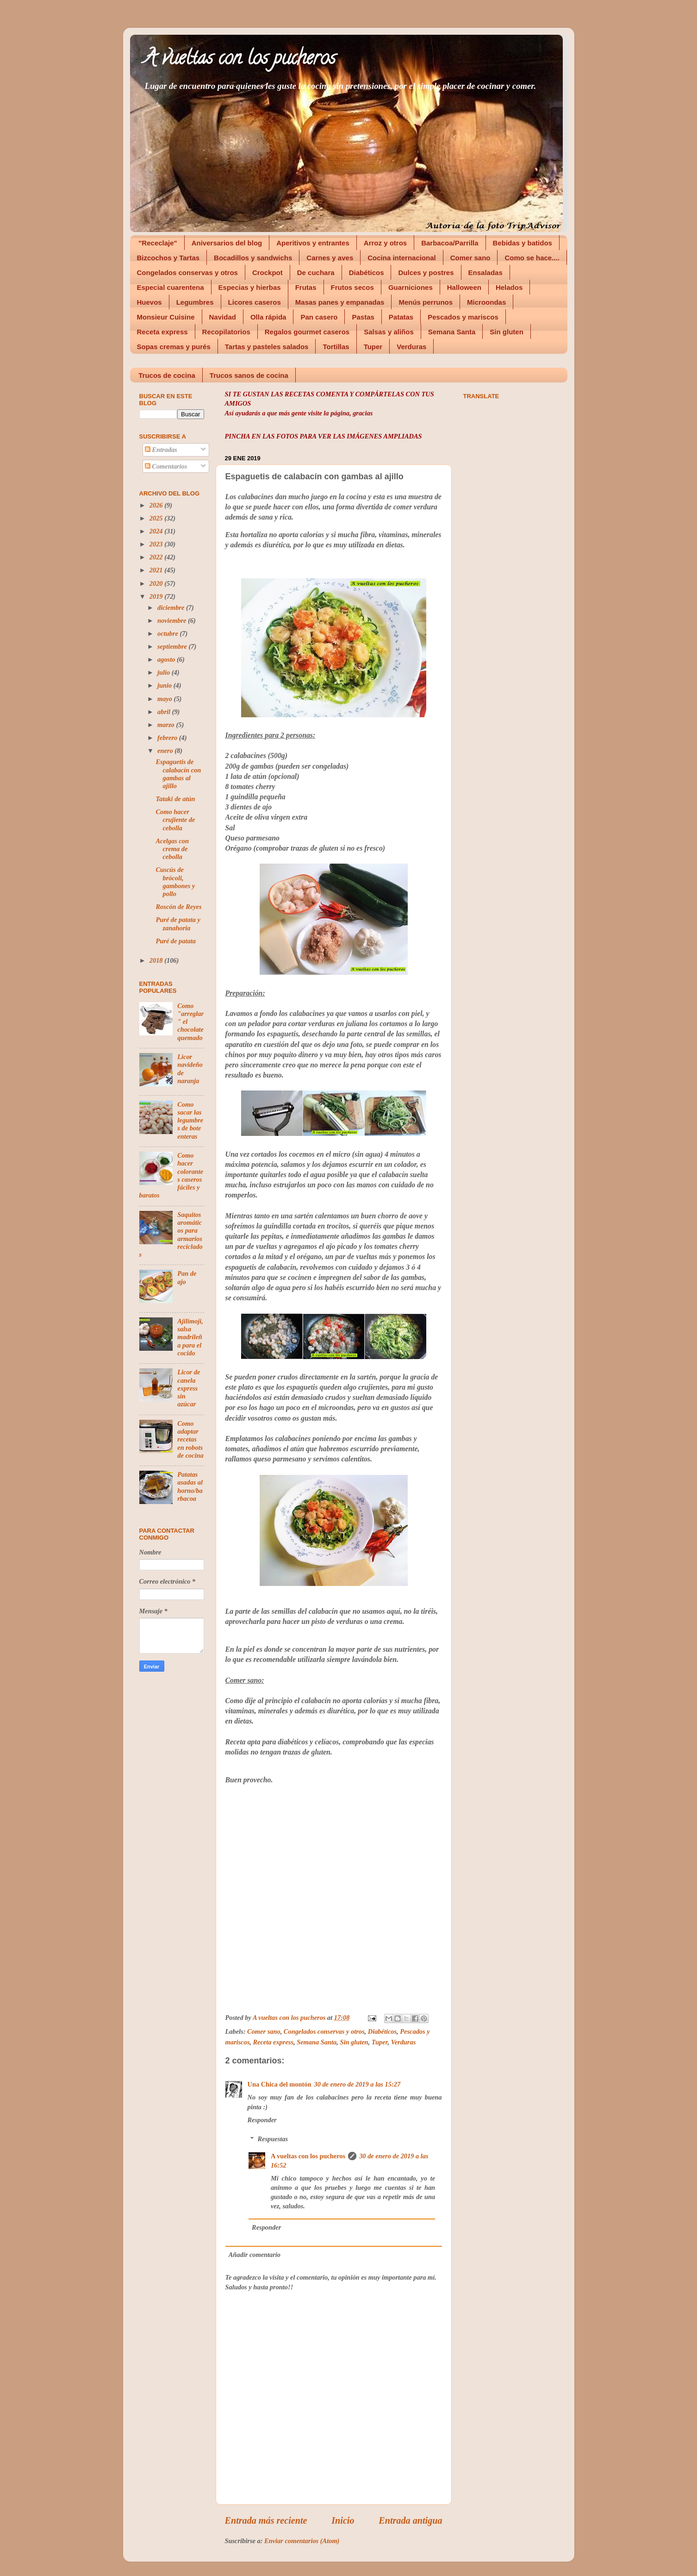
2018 (156, 960)
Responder (262, 2120)
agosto (167, 659)
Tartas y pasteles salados (267, 347)
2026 (156, 505)
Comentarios (166, 466)
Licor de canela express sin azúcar (188, 1388)
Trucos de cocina (166, 375)
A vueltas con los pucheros (240, 60)
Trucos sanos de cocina (249, 375)
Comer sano (470, 258)
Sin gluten (506, 332)
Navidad (222, 317)
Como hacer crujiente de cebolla (175, 820)
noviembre (172, 620)
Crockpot (267, 272)
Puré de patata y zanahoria (178, 923)
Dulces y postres (426, 272)
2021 (156, 570)
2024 (156, 531)
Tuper (373, 347)
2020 (156, 583)
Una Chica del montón (279, 2084)
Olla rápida (268, 317)
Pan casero (318, 317)
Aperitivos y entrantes (312, 243)
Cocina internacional (401, 258)
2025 (156, 518)
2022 (156, 557)
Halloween (464, 287)
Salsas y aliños (389, 332)
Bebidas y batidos (522, 243)
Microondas (486, 302)
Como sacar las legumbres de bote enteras (190, 1120)
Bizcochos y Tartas (168, 258)
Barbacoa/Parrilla (449, 243)
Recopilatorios (226, 332)
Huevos (149, 302)
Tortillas (336, 347)
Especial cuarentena (170, 287)
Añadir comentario (254, 2254)
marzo (166, 724)
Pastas (363, 317)
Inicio (342, 2520)
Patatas (401, 317)
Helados (509, 287)
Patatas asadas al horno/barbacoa (190, 1486)
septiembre (173, 646)
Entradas (161, 449)
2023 (156, 544)
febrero (168, 737)
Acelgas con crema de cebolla (172, 849)
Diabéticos (366, 272)
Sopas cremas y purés (174, 347)
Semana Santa (452, 332)
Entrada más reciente (266, 2520)
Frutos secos (352, 287)
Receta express (162, 332)
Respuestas (273, 2139)
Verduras (411, 347)
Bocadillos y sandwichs (253, 258)
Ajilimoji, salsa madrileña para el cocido (190, 1337)
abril (164, 711)
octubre (168, 633)
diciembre (171, 607)
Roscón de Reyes (178, 906)
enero (165, 750)
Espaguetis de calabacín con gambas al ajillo (178, 774)
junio (165, 685)
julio (164, 672)
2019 (156, 596)
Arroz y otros (385, 243)
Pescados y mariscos (463, 317)
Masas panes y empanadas (340, 302)
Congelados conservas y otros (187, 272)
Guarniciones (410, 287)
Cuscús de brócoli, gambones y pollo (175, 881)
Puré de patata (175, 941)
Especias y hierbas (249, 287)
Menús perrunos (425, 302)
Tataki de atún (175, 798)
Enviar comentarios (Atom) (301, 2541)
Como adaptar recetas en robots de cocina (190, 1439)
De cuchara (316, 272)
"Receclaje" (157, 243)
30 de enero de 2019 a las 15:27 (357, 2084)
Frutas (306, 287)
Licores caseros (254, 302)
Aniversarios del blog (227, 243)
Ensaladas (485, 272)
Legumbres (195, 302)
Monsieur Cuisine (166, 317)
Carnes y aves (329, 258)
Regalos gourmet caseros (307, 332)
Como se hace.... (531, 258)
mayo (165, 698)
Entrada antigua (410, 2520)
